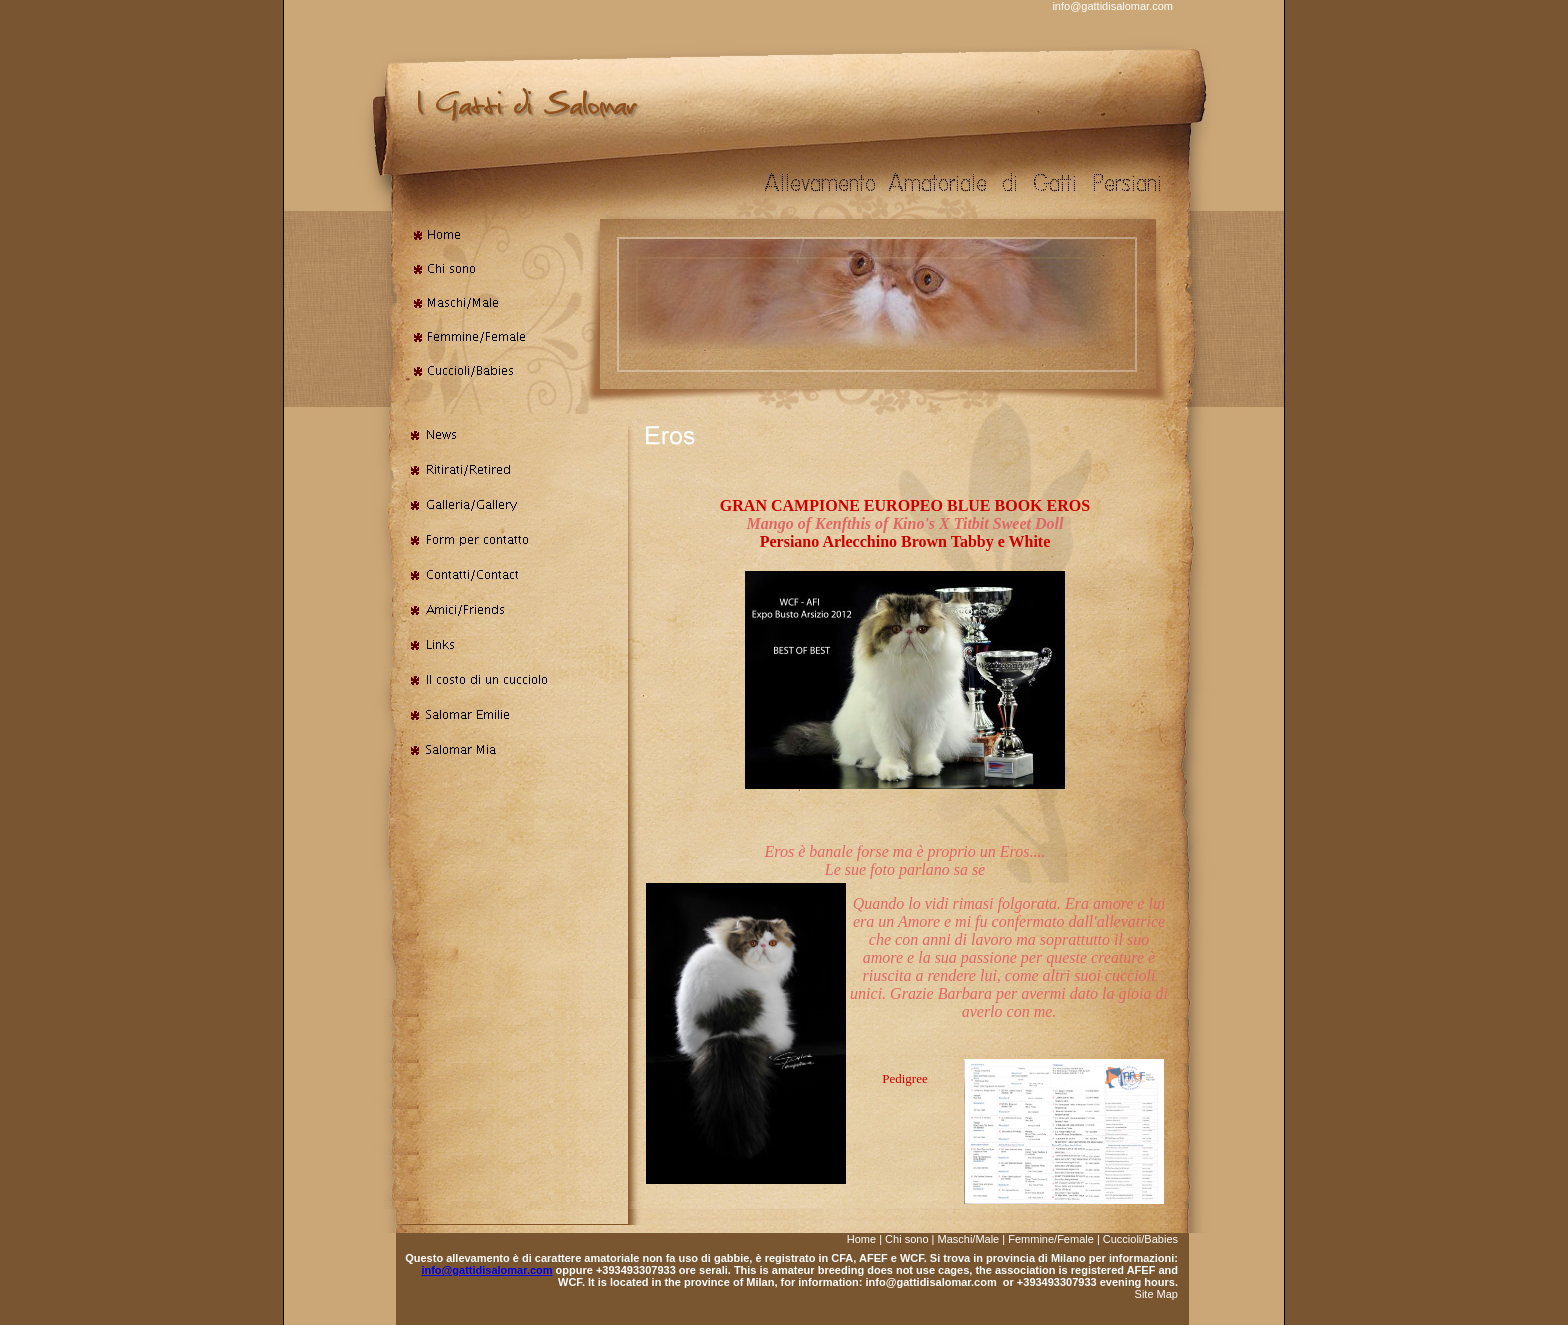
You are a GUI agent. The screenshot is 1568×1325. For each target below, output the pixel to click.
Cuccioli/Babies (1140, 1239)
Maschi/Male (969, 1239)
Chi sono (906, 1239)
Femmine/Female (1051, 1239)
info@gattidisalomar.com (1112, 6)
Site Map (1156, 1294)
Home (861, 1239)
